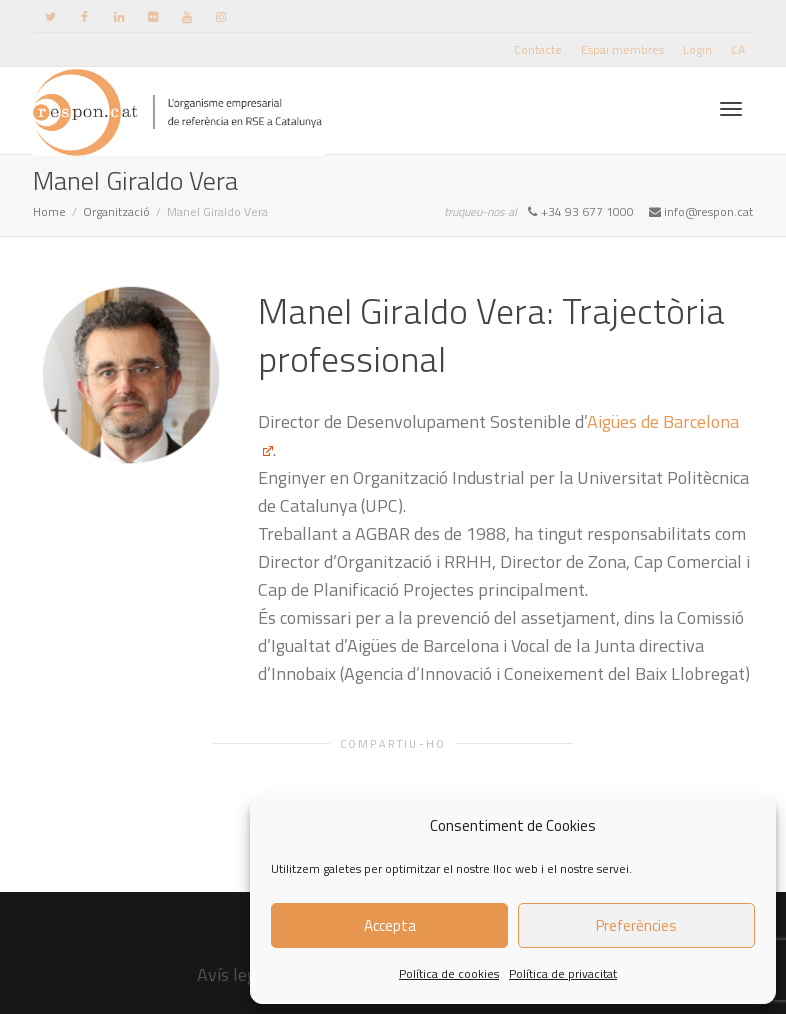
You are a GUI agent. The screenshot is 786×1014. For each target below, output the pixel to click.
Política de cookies (449, 973)
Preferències (636, 925)
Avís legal (233, 974)
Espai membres (622, 49)
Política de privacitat (563, 973)
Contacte (538, 49)
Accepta (390, 925)
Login (697, 49)
